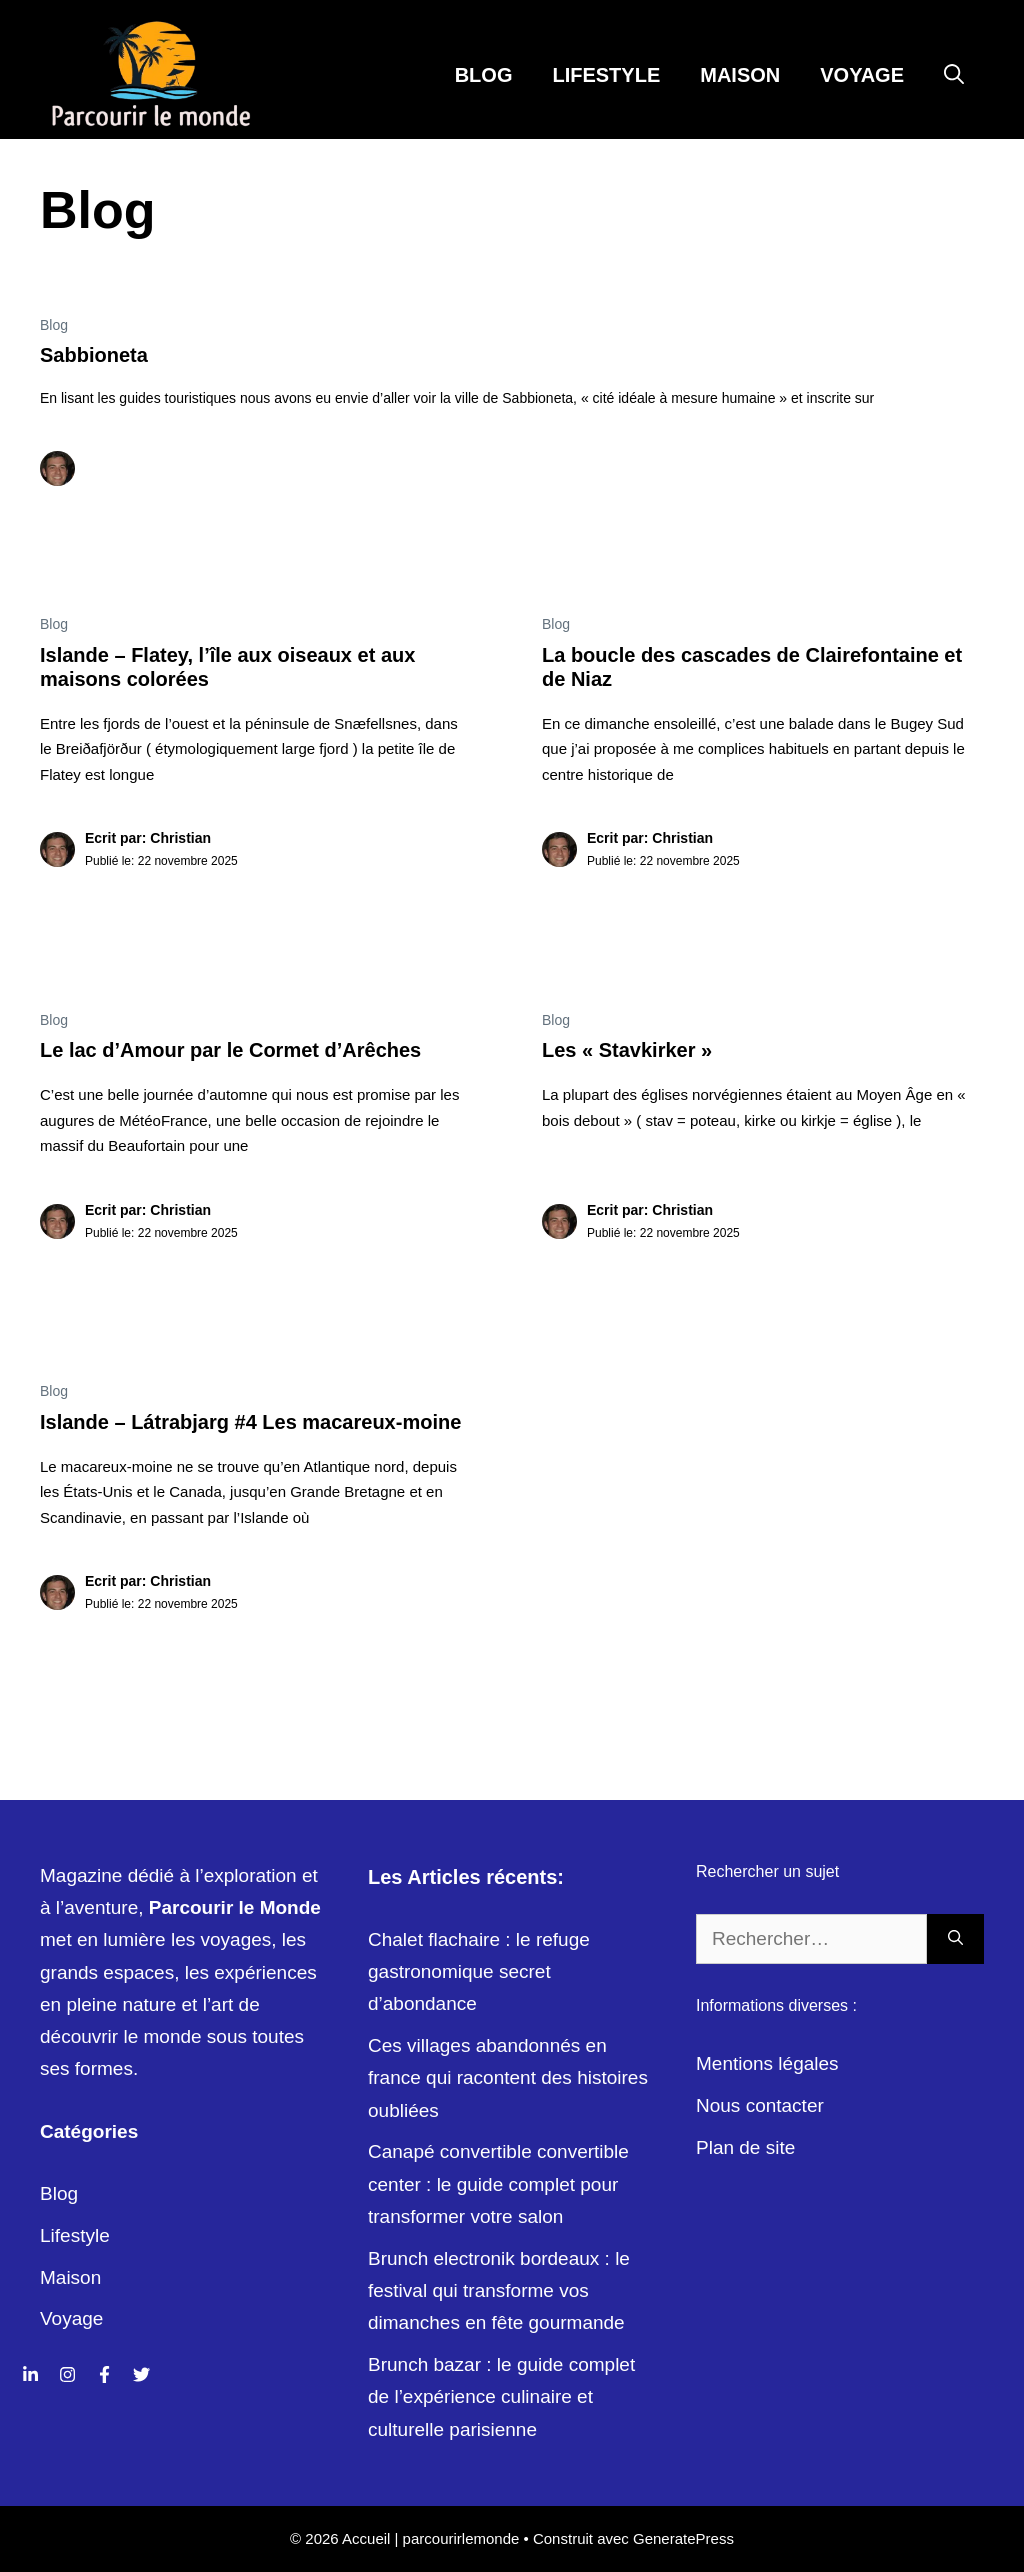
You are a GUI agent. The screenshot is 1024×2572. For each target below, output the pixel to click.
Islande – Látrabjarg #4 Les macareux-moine (250, 1422)
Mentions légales (767, 2063)
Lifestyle (606, 75)
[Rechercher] (955, 1939)
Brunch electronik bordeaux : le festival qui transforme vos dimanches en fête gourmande (499, 2291)
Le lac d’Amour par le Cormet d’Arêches (230, 1050)
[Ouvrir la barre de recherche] (954, 75)
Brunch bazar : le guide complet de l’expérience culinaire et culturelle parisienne (501, 2397)
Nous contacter (760, 2105)
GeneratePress (683, 2538)
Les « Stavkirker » (627, 1050)
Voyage (862, 75)
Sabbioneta (94, 355)
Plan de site (745, 2147)
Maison (740, 75)
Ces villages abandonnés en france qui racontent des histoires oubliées (508, 2078)
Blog (484, 75)
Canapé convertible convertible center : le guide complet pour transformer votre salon (498, 2184)
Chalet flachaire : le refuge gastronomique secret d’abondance (479, 1972)
